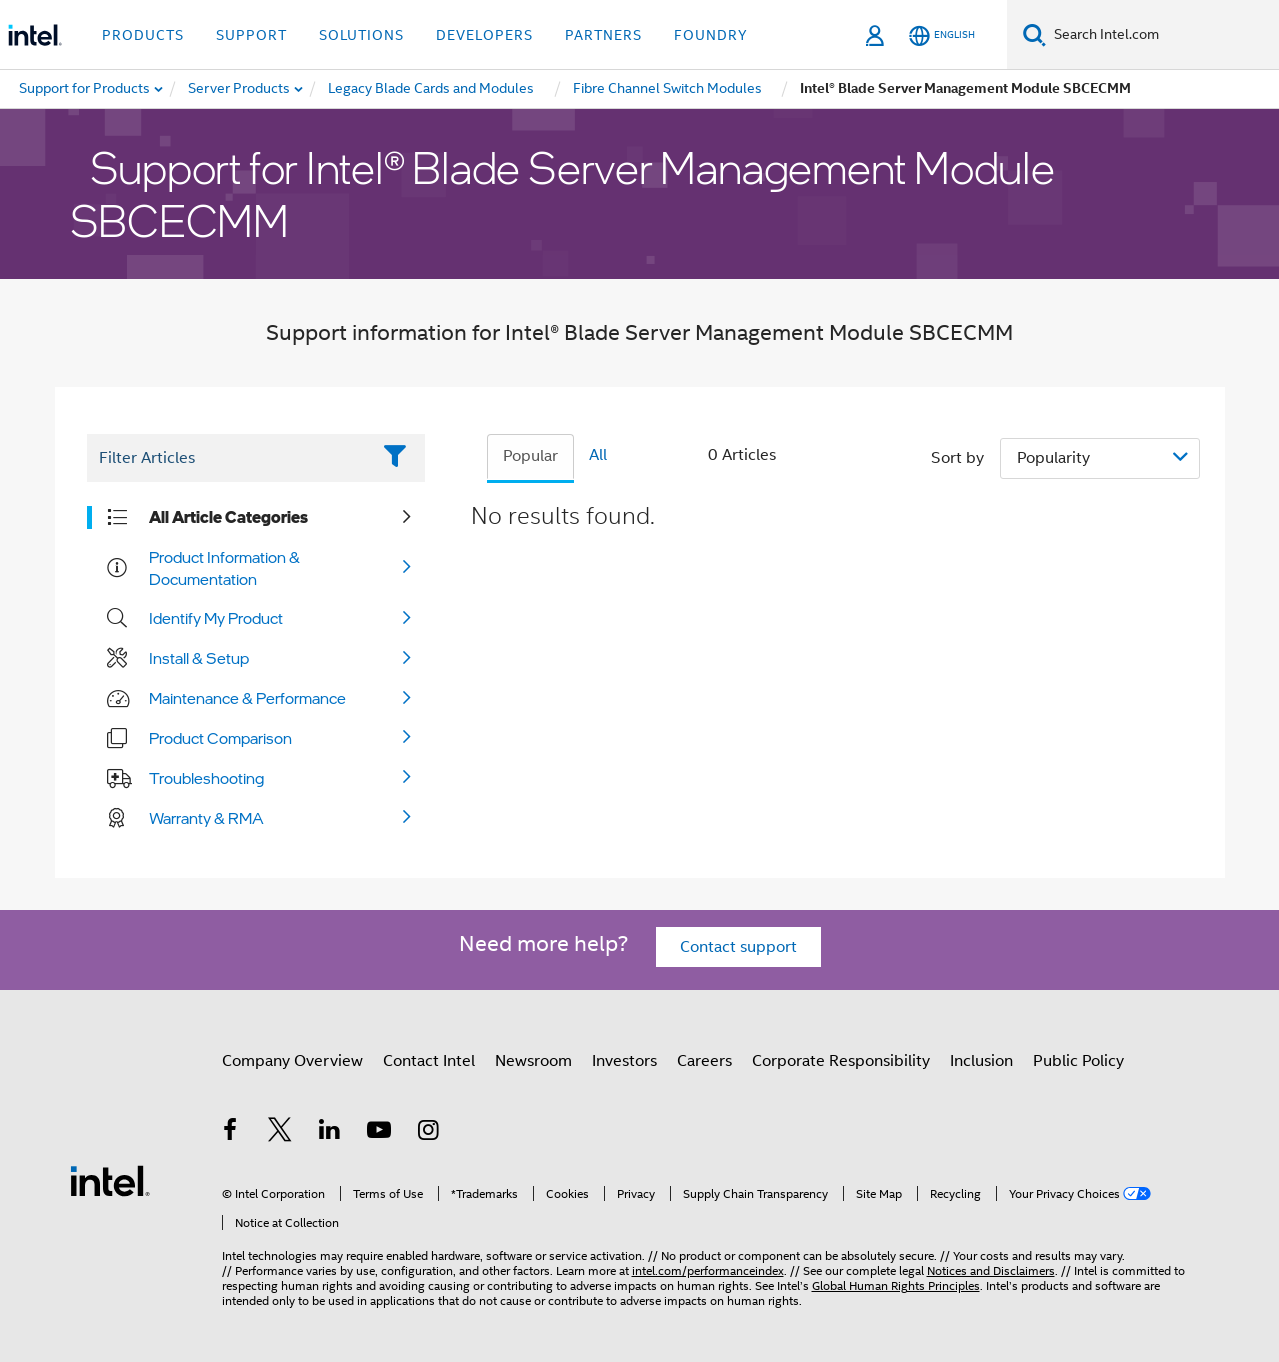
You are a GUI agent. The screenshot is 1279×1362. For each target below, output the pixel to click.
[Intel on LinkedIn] (330, 1133)
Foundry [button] (711, 35)
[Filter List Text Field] (228, 458)
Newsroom (533, 1061)
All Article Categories (228, 517)
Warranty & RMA (206, 818)
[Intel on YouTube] (379, 1133)
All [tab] (598, 455)
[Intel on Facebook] (231, 1133)
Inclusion (981, 1061)
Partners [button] (603, 35)
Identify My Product (216, 618)
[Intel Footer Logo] (110, 1180)
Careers (704, 1061)
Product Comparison (220, 738)
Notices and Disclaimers (991, 1270)
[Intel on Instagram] (429, 1133)
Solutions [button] (361, 35)
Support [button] (251, 35)
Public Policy (1078, 1061)
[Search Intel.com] (1162, 35)
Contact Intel (429, 1061)
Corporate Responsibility (841, 1061)
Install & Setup (199, 658)
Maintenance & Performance (247, 698)
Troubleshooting (206, 778)
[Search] (1034, 34)
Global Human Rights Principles (896, 1285)
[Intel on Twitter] (280, 1133)
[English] (942, 35)
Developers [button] (484, 35)
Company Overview (292, 1061)
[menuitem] (240, 89)
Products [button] (143, 35)
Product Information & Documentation (224, 568)
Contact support (738, 947)
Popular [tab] (530, 456)
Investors (624, 1061)
